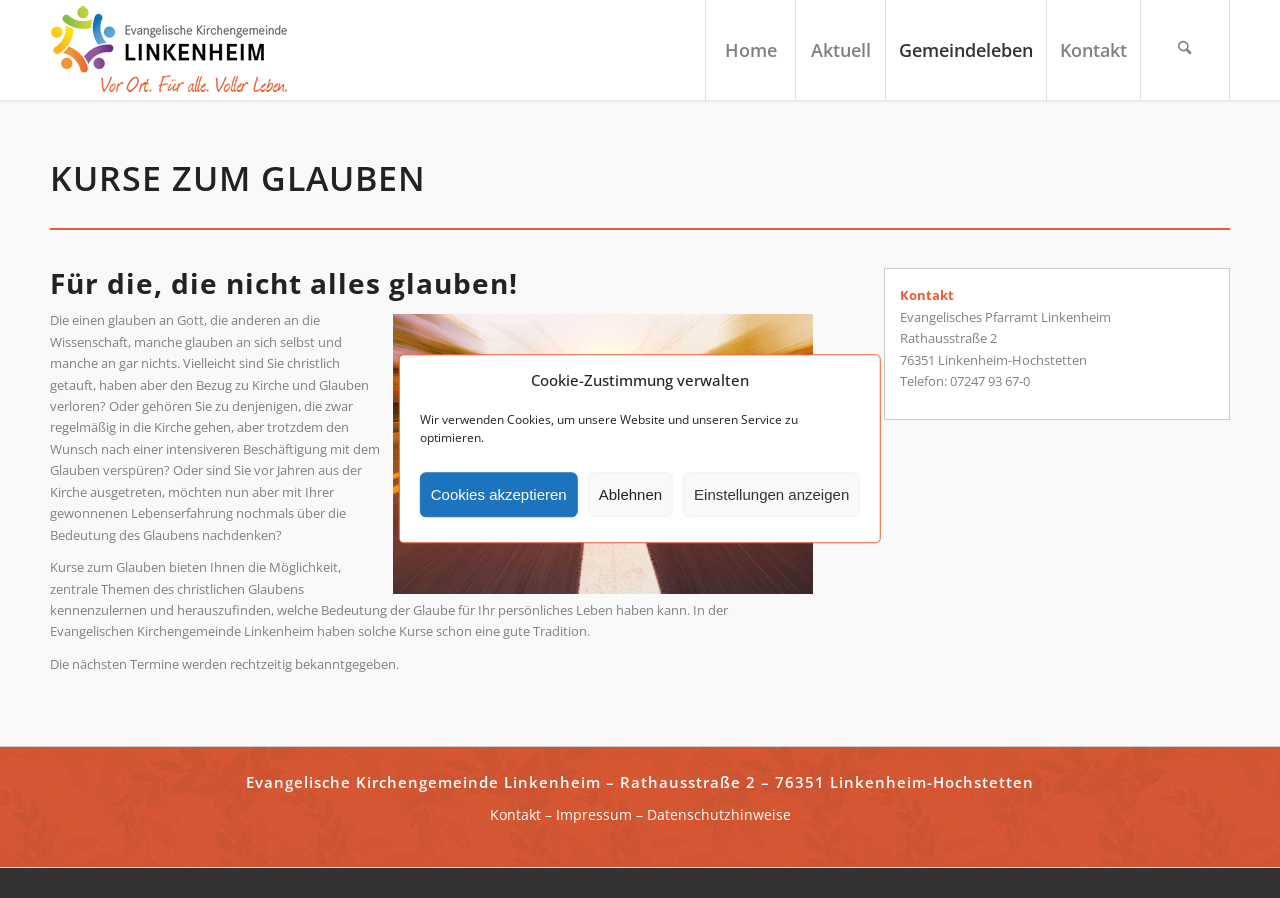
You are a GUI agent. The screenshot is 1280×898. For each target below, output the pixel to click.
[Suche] (1185, 50)
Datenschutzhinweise (719, 814)
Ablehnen (630, 494)
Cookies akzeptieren (499, 494)
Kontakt (515, 814)
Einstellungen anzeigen (771, 494)
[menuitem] (750, 50)
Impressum (594, 814)
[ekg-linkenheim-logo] (175, 50)
